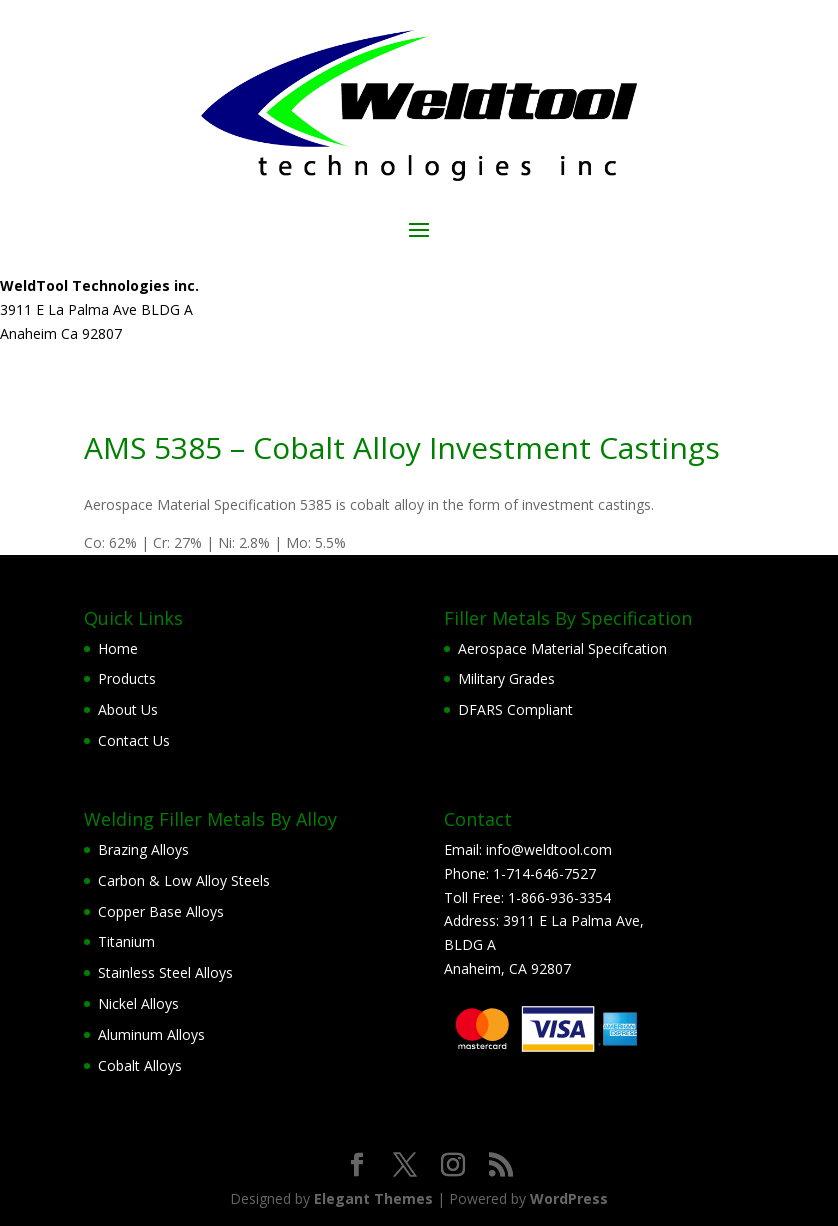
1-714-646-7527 (544, 873)
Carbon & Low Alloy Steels (184, 880)
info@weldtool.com (549, 849)
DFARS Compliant (515, 709)
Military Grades (506, 678)
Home (118, 648)
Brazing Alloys (143, 849)
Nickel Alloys (138, 1003)
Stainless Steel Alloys (165, 972)
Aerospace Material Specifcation (562, 648)
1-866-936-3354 (559, 897)
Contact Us (134, 740)
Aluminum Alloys (151, 1034)
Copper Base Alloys (161, 911)
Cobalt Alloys (140, 1065)
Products (127, 678)
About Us (128, 709)
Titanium (126, 941)
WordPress (569, 1198)
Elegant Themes (373, 1198)
